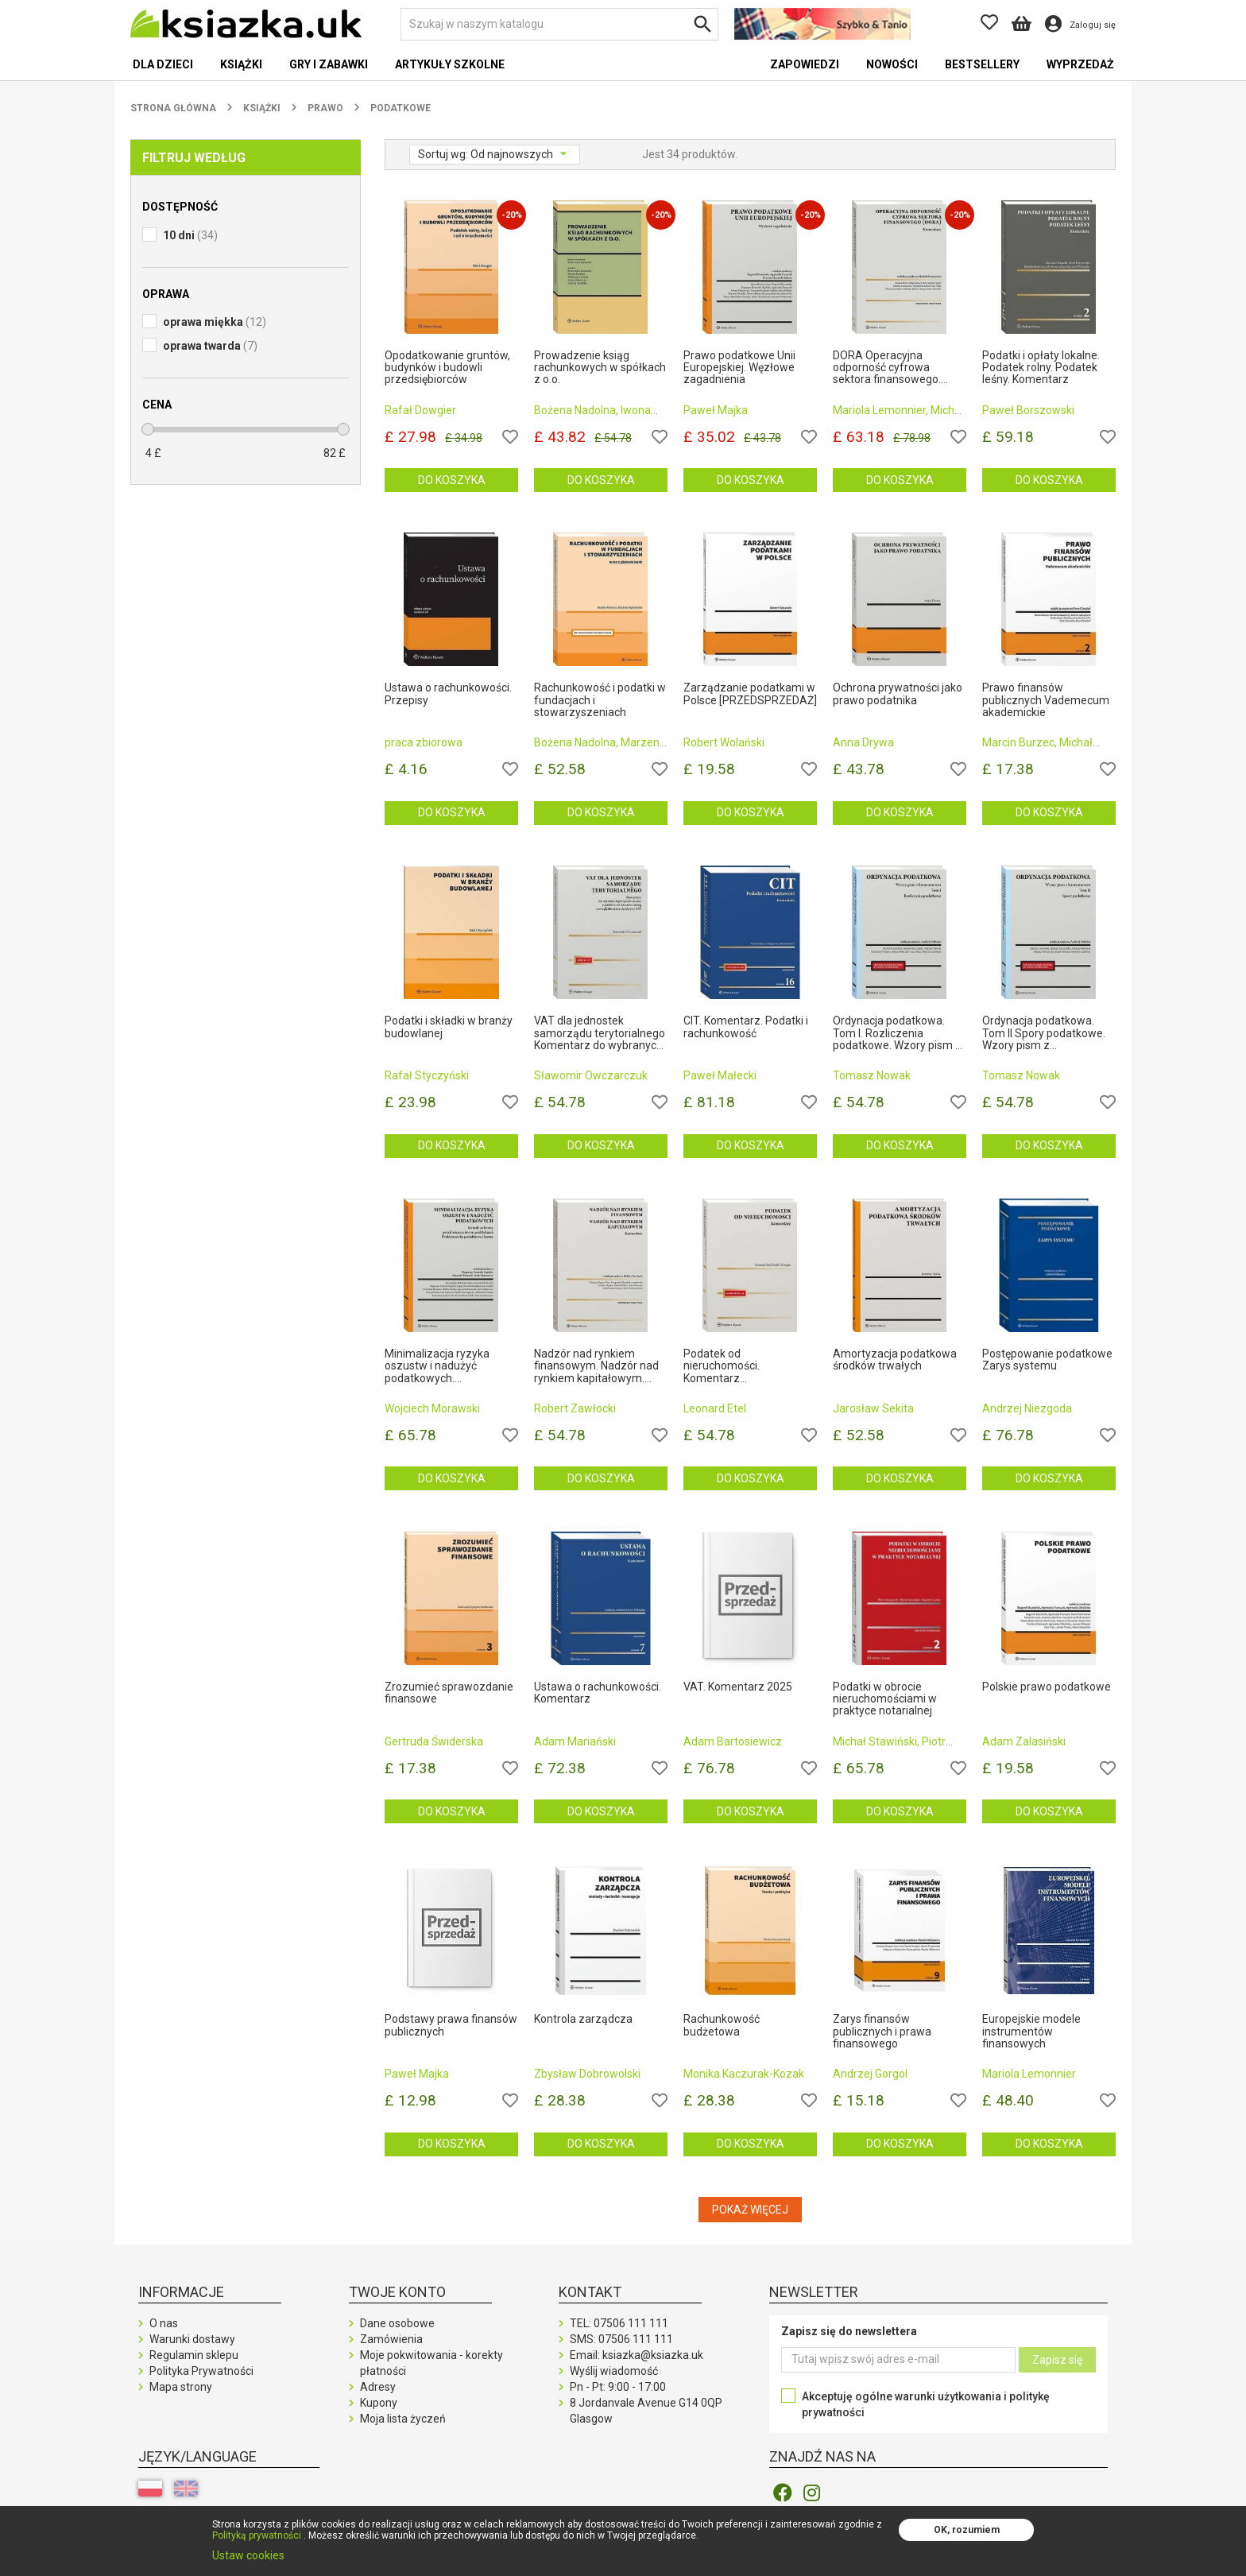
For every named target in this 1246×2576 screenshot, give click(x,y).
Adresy (378, 2386)
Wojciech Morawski (432, 1408)
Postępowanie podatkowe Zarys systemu (1047, 1360)
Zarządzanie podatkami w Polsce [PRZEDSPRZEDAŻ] (750, 694)
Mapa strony (180, 2386)
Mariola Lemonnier (1029, 2073)
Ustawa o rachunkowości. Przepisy (448, 694)
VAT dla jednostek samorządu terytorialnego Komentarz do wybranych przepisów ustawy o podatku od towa (599, 1033)
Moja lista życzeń (403, 2418)
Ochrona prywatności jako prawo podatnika (897, 694)
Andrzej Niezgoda (1027, 1408)
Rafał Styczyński (427, 1075)
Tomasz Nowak (872, 1075)
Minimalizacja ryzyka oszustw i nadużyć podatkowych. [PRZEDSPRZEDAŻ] (437, 1366)
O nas (163, 2323)
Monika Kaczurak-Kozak (743, 2073)
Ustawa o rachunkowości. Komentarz (597, 1693)
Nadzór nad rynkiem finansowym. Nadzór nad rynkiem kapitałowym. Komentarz (596, 1366)
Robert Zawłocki (575, 1408)
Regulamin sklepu (193, 2355)
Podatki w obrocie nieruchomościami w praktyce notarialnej (885, 1699)
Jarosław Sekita (873, 1408)
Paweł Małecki (719, 1075)
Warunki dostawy (192, 2339)
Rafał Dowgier (420, 410)
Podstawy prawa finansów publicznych (451, 2025)
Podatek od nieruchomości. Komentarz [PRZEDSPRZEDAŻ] (732, 1366)
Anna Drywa (863, 742)
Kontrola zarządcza (583, 2019)
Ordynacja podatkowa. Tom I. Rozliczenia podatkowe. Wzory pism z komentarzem (897, 1033)
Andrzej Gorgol (870, 2073)
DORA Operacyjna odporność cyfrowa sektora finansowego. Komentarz (887, 368)
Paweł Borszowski (1028, 410)
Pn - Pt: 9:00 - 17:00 (618, 2386)
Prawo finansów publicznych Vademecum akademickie (1045, 700)
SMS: (621, 2339)
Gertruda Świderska (434, 1741)
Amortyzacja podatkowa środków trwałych (895, 1360)
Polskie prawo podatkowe (1046, 1687)
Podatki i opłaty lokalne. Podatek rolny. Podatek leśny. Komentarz (1041, 368)
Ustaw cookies (248, 2555)
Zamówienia (391, 2339)
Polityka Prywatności (201, 2371)
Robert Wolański (723, 742)
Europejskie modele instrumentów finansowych (1031, 2031)
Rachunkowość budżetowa (721, 2025)
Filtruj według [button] (194, 157)
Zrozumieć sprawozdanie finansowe (449, 1693)
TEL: (619, 2323)
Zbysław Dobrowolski (587, 2073)
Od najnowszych (512, 154)
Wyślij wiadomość (614, 2371)
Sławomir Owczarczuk (591, 1075)
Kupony (378, 2402)
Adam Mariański (575, 1741)
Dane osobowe (397, 2323)
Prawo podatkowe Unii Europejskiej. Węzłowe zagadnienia (739, 368)
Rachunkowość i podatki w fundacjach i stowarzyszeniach (600, 700)
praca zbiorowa (423, 742)
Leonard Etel (714, 1408)
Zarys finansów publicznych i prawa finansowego (882, 2031)
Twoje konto (397, 2292)
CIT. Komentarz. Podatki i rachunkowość (745, 1027)
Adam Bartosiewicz (732, 1741)
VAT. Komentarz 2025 (737, 1687)
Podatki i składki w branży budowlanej (449, 1027)
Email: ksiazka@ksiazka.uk (636, 2355)
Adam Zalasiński (1024, 1741)
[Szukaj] (559, 24)
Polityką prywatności (256, 2535)
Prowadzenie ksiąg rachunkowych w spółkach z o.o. (600, 368)
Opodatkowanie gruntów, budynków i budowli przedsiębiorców (447, 368)
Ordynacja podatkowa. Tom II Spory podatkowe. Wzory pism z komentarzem (1043, 1033)
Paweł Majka (715, 410)
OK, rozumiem (967, 2529)
